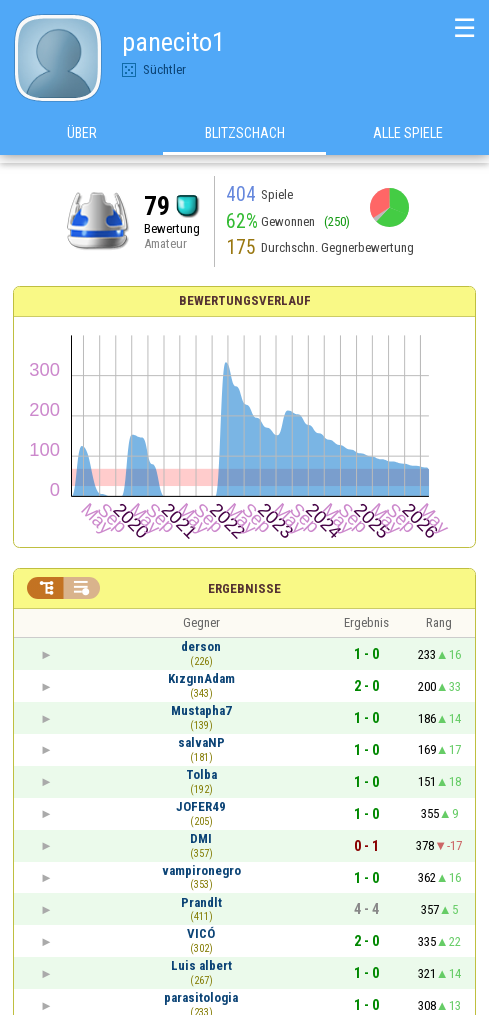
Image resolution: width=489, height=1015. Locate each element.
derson (201, 646)
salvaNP (201, 742)
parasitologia (201, 997)
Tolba (201, 774)
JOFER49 (201, 806)
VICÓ (201, 933)
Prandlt (201, 902)
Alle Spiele (408, 139)
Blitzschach (245, 139)
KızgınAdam (201, 678)
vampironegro (201, 870)
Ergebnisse (244, 588)
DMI (201, 838)
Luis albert (201, 965)
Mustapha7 (201, 710)
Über (82, 139)
